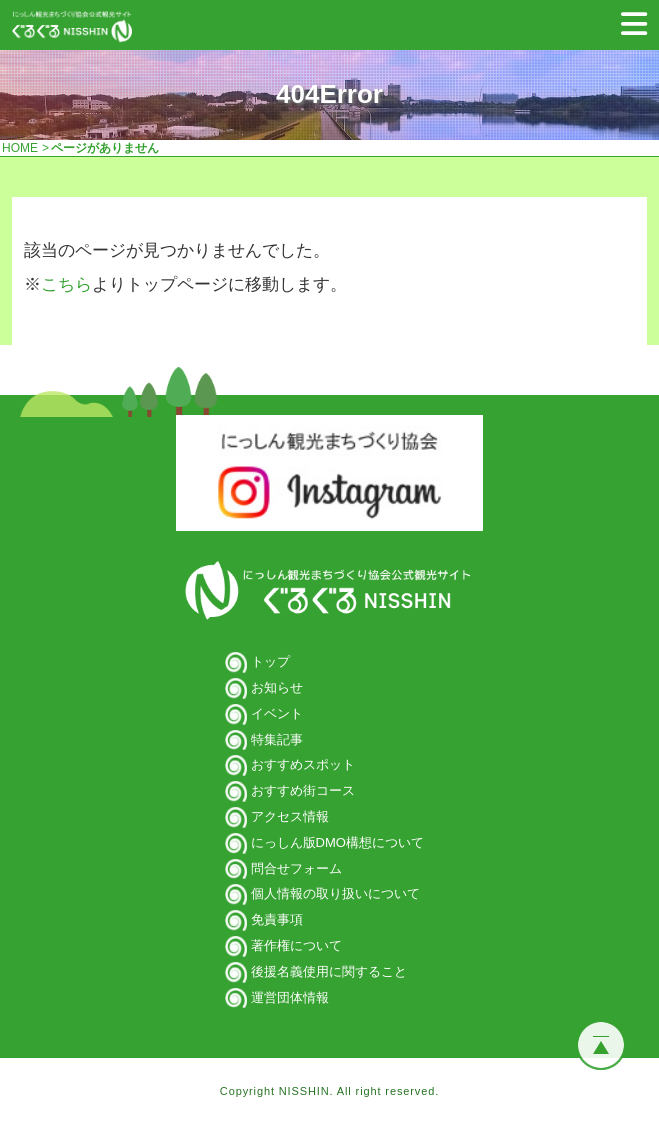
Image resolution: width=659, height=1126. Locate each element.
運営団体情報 (290, 997)
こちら (66, 284)
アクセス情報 (290, 816)
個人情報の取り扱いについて (335, 893)
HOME (20, 148)
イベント (277, 713)
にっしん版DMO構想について (337, 842)
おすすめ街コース (303, 790)
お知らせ (277, 687)
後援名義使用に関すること (329, 971)
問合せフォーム (296, 868)
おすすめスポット (303, 764)
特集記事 (277, 739)
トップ (270, 661)
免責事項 (277, 919)
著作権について (296, 945)
